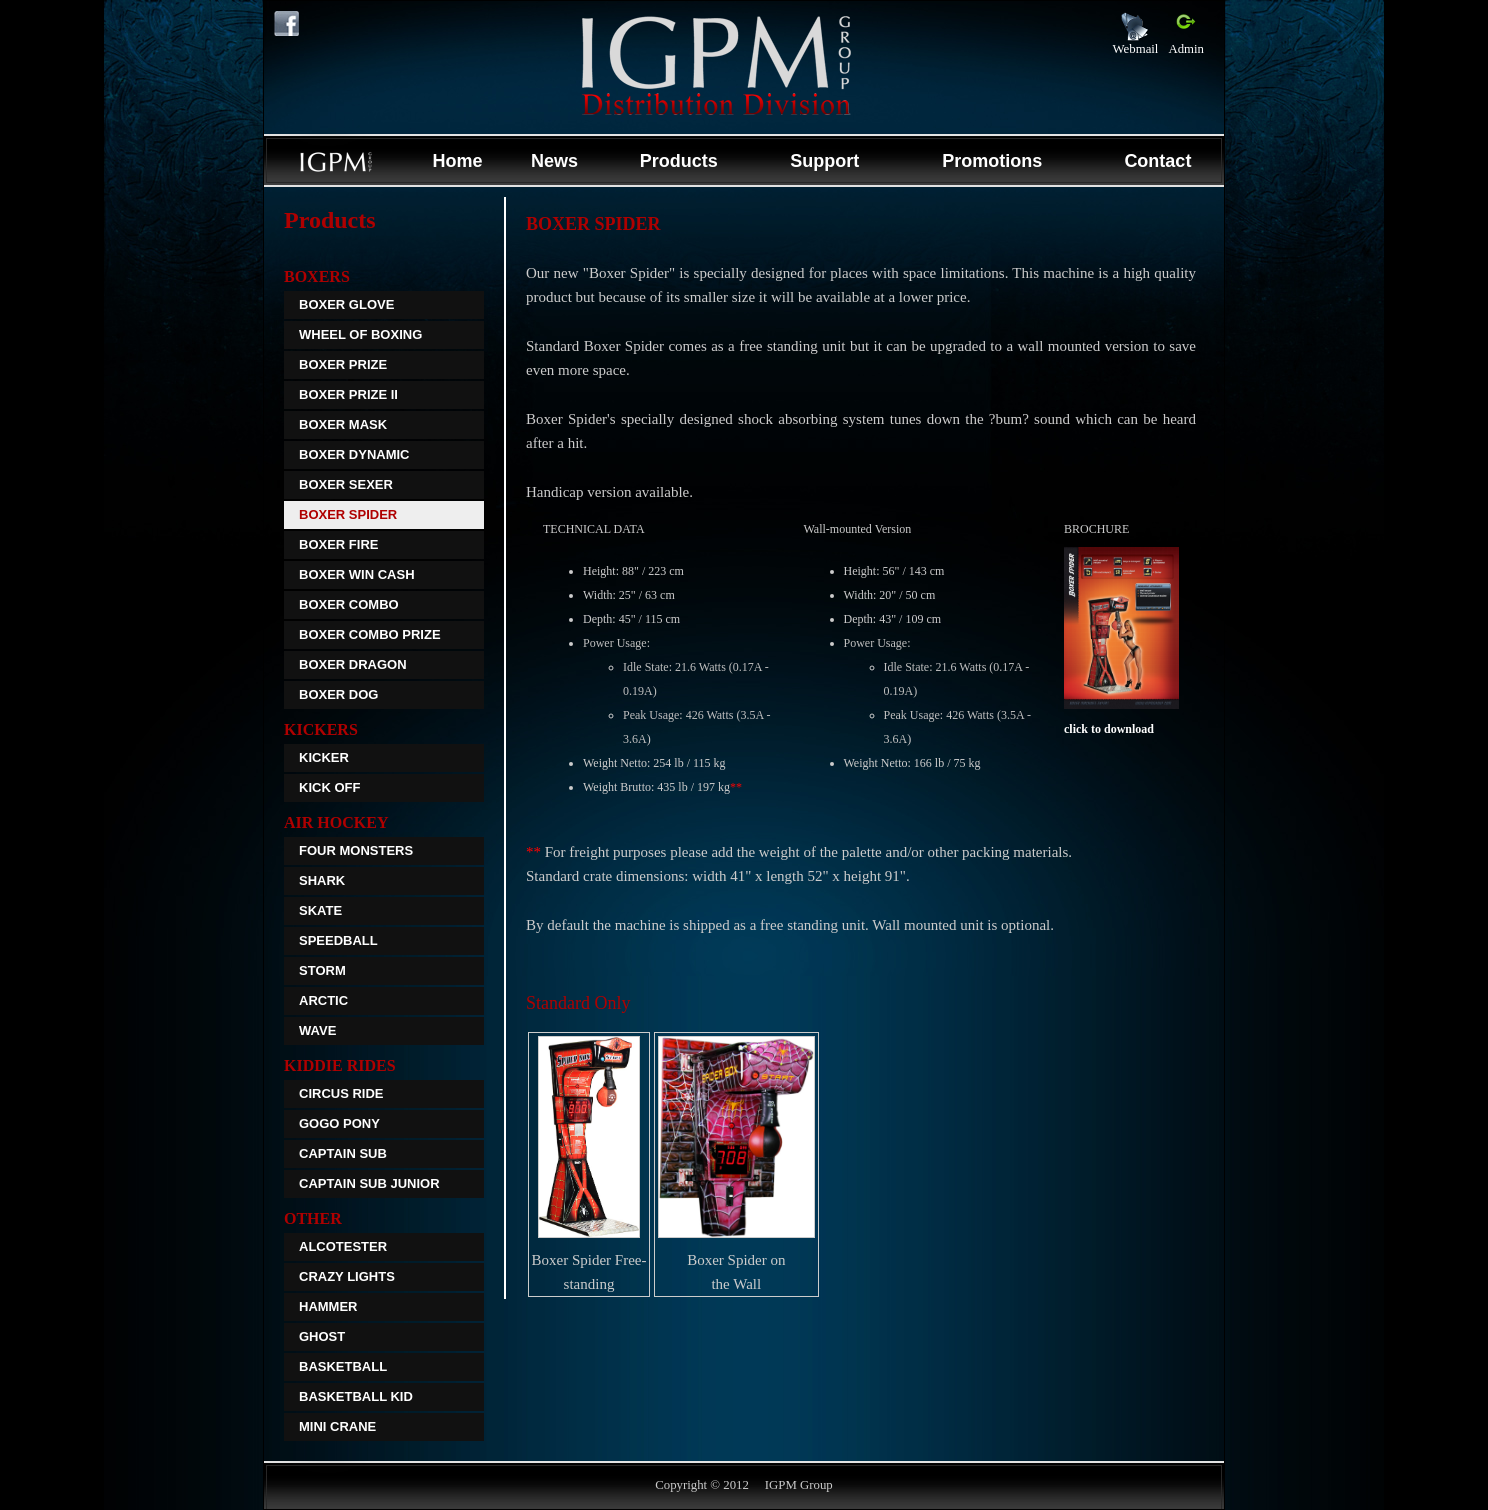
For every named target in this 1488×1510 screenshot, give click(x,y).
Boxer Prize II (348, 394)
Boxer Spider (348, 514)
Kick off (329, 787)
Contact (1157, 161)
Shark (322, 880)
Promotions (992, 161)
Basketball (343, 1366)
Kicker (324, 757)
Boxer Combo (349, 604)
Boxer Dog (338, 694)
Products (679, 161)
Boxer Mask (343, 424)
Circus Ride (341, 1093)
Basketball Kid (356, 1396)
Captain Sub (343, 1153)
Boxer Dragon (353, 664)
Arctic (323, 1000)
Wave (317, 1030)
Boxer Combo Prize (370, 634)
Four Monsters (356, 850)
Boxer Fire (338, 544)
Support (824, 161)
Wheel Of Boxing (360, 334)
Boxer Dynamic (354, 454)
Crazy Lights (347, 1276)
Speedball (338, 940)
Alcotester (343, 1246)
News (554, 161)
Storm (322, 970)
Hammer (328, 1306)
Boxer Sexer (346, 484)
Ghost (322, 1336)
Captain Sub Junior (369, 1183)
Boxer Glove (346, 304)
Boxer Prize (343, 364)
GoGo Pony (339, 1123)
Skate (320, 910)
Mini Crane (337, 1426)
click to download (1109, 729)
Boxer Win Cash (357, 574)
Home (457, 161)
